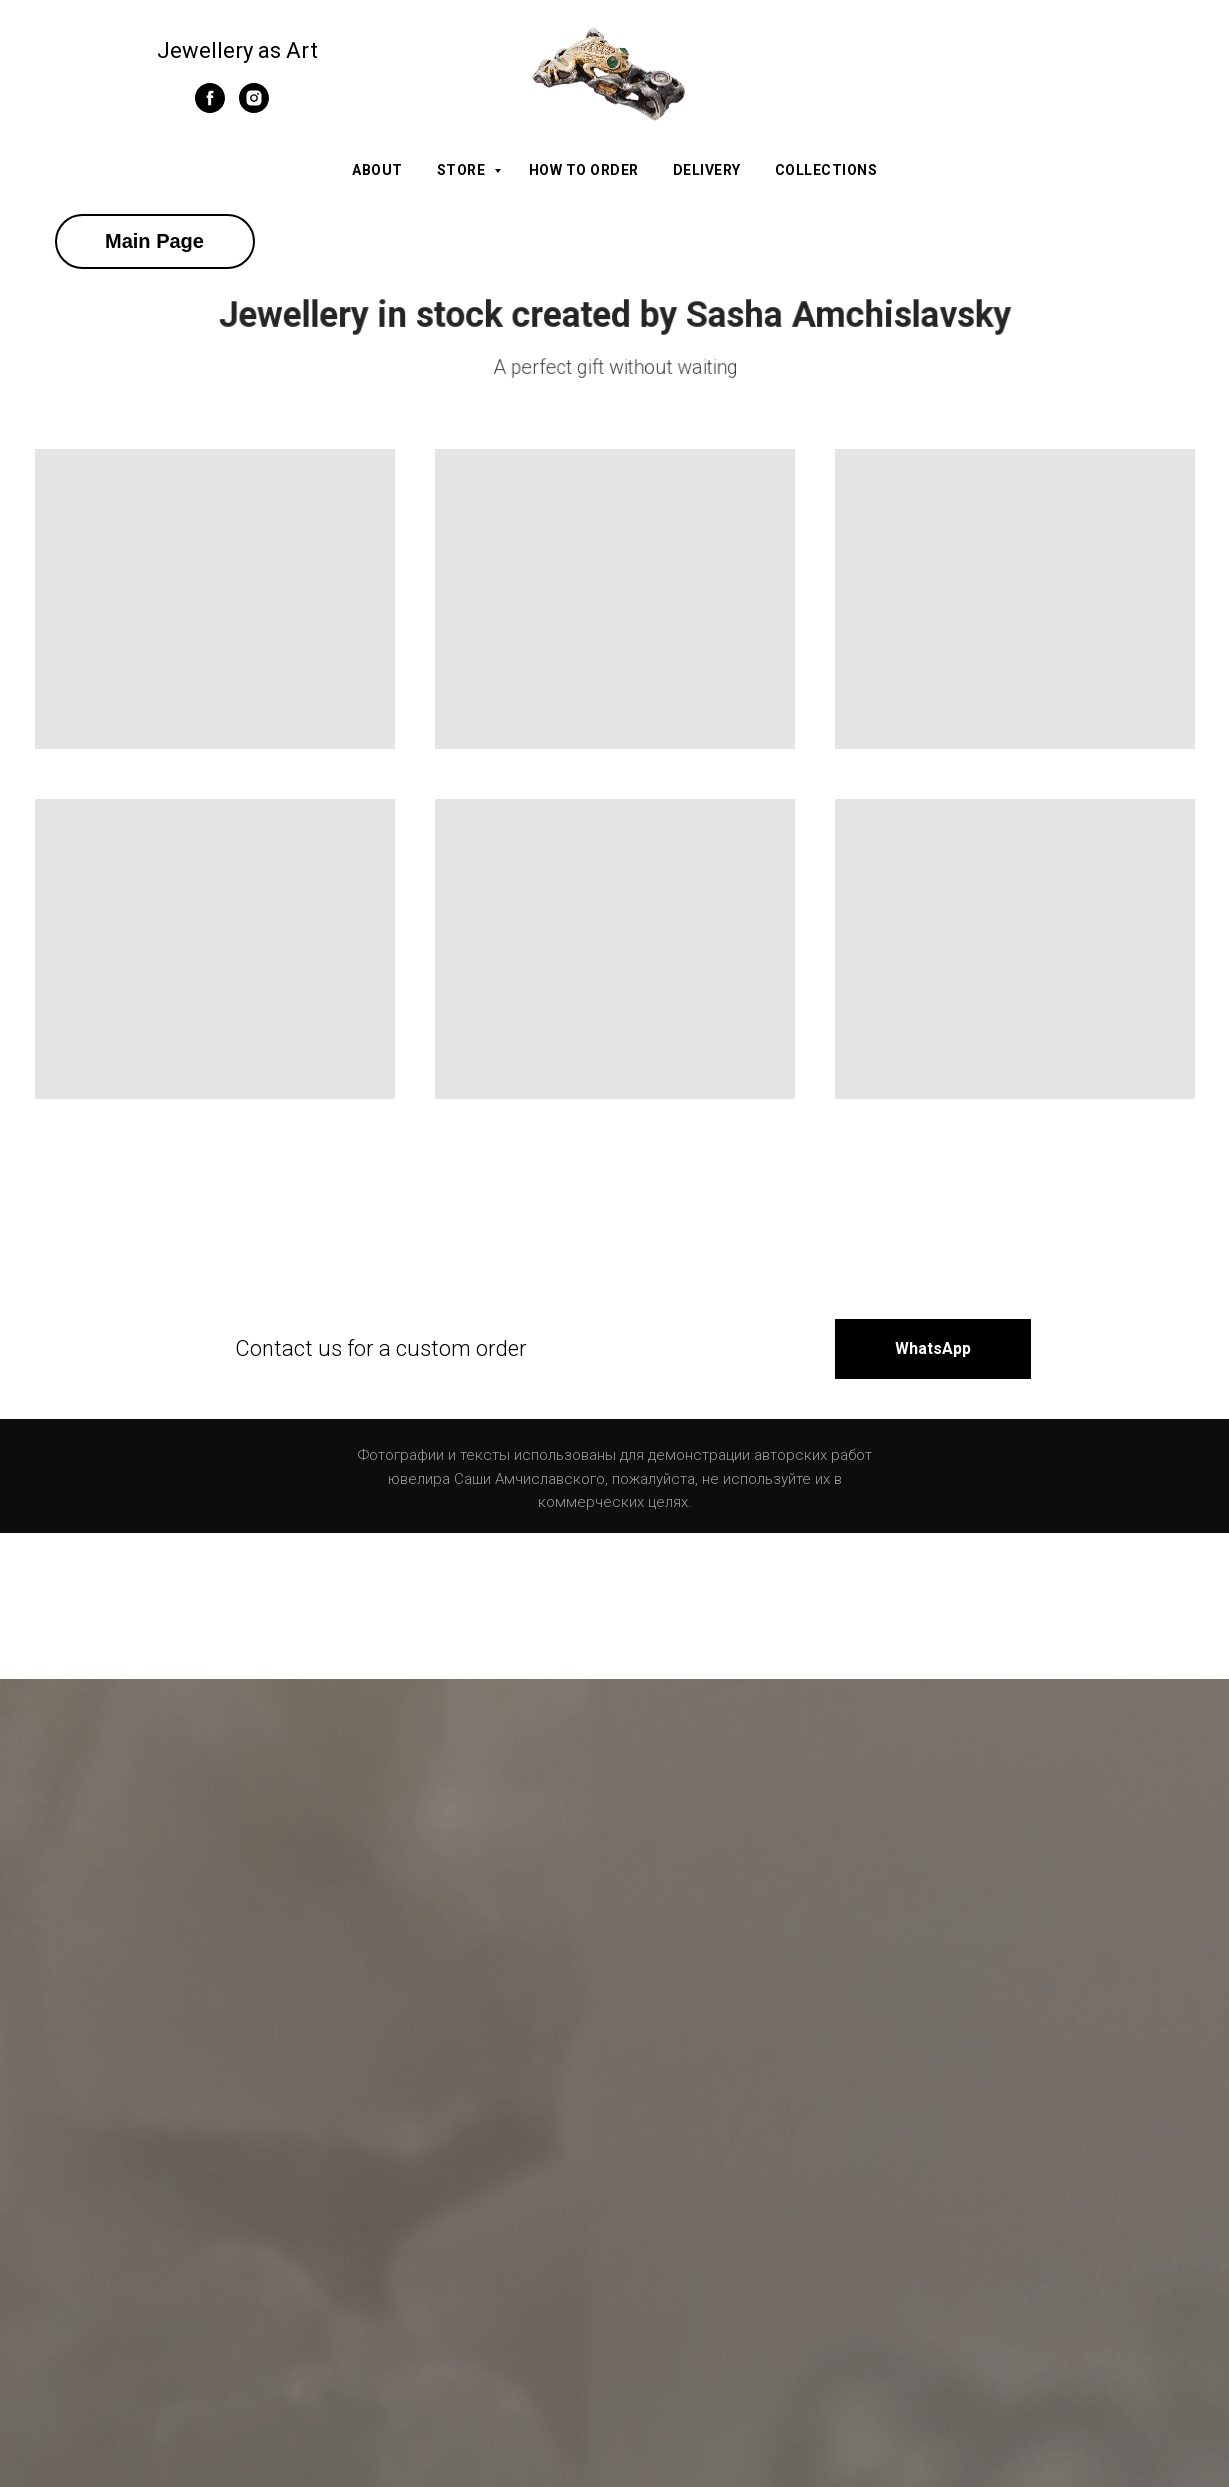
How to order (584, 170)
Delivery (707, 170)
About (377, 170)
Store (463, 170)
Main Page (154, 241)
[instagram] (254, 107)
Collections (826, 170)
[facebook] (210, 107)
